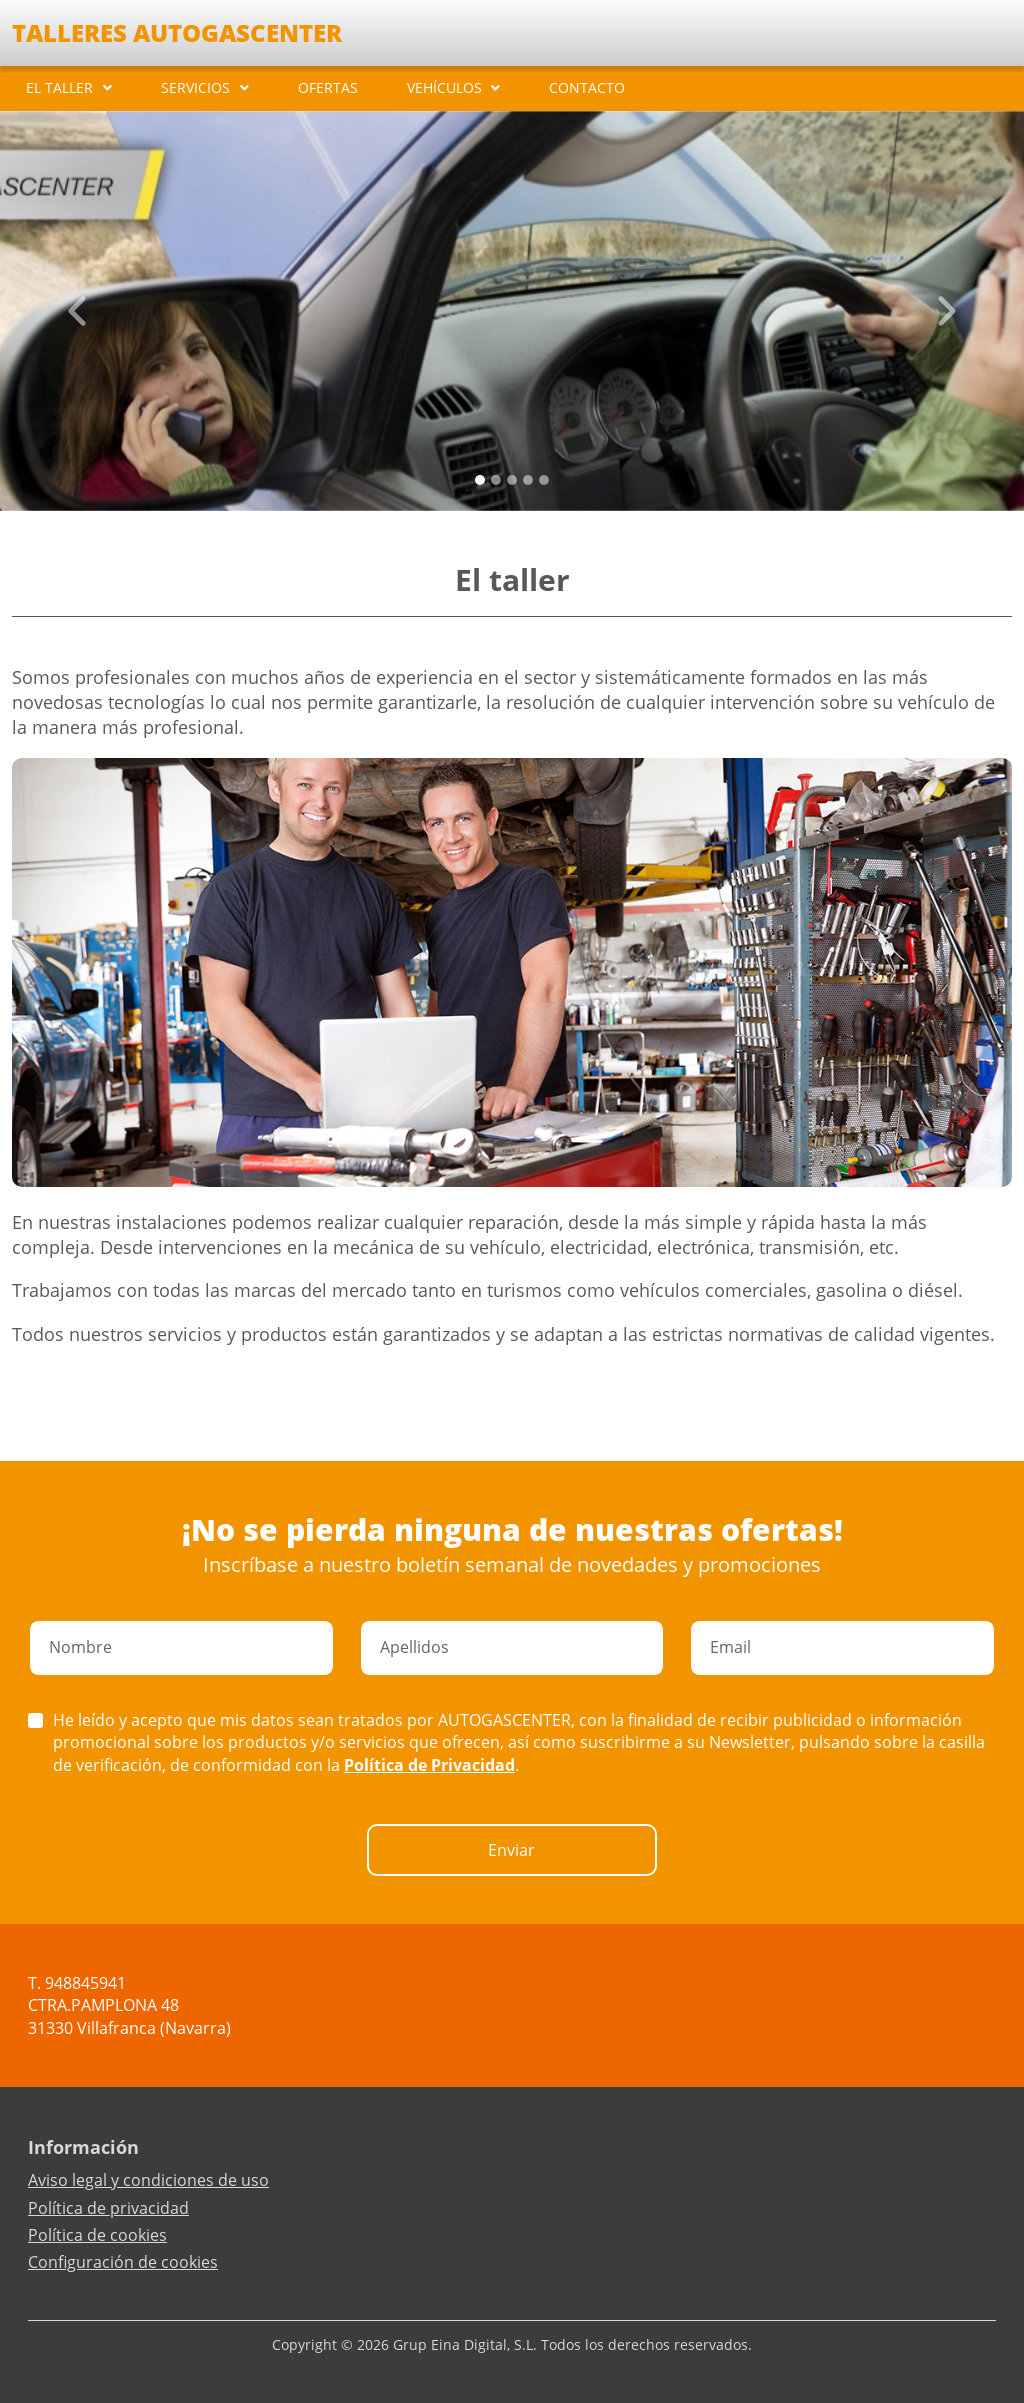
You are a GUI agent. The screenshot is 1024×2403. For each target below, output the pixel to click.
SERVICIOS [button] (195, 87)
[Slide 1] (496, 480)
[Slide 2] (512, 480)
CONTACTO (587, 87)
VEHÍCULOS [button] (444, 87)
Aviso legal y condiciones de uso (148, 2180)
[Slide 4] (544, 480)
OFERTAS (328, 87)
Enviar (511, 1850)
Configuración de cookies (123, 2262)
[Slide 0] (480, 480)
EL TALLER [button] (59, 87)
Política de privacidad (108, 2208)
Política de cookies (97, 2235)
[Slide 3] (528, 480)
